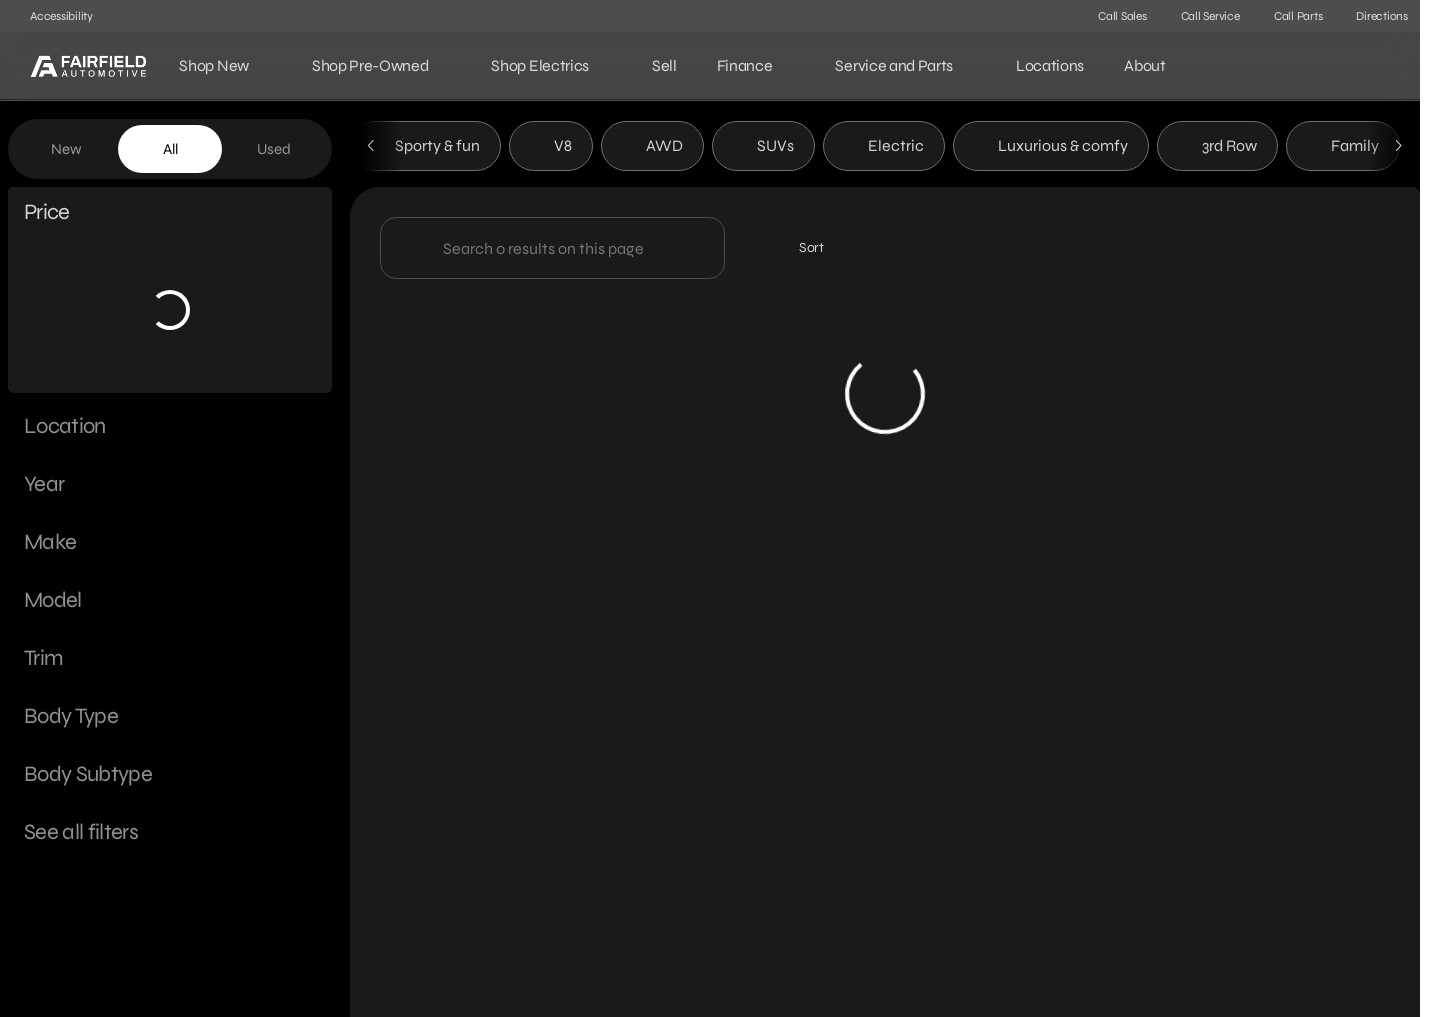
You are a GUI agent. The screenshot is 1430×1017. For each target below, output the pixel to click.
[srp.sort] (800, 251)
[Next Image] (1398, 149)
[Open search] (1374, 66)
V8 (551, 148)
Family (1343, 148)
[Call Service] (1201, 16)
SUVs (763, 148)
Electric (884, 148)
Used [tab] (274, 149)
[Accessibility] (52, 16)
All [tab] (170, 149)
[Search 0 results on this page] (552, 251)
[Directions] (1373, 16)
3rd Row (1217, 148)
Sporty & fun (425, 148)
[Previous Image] (372, 149)
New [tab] (66, 149)
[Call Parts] (1289, 16)
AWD (652, 148)
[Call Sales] (1113, 16)
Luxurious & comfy (1051, 148)
